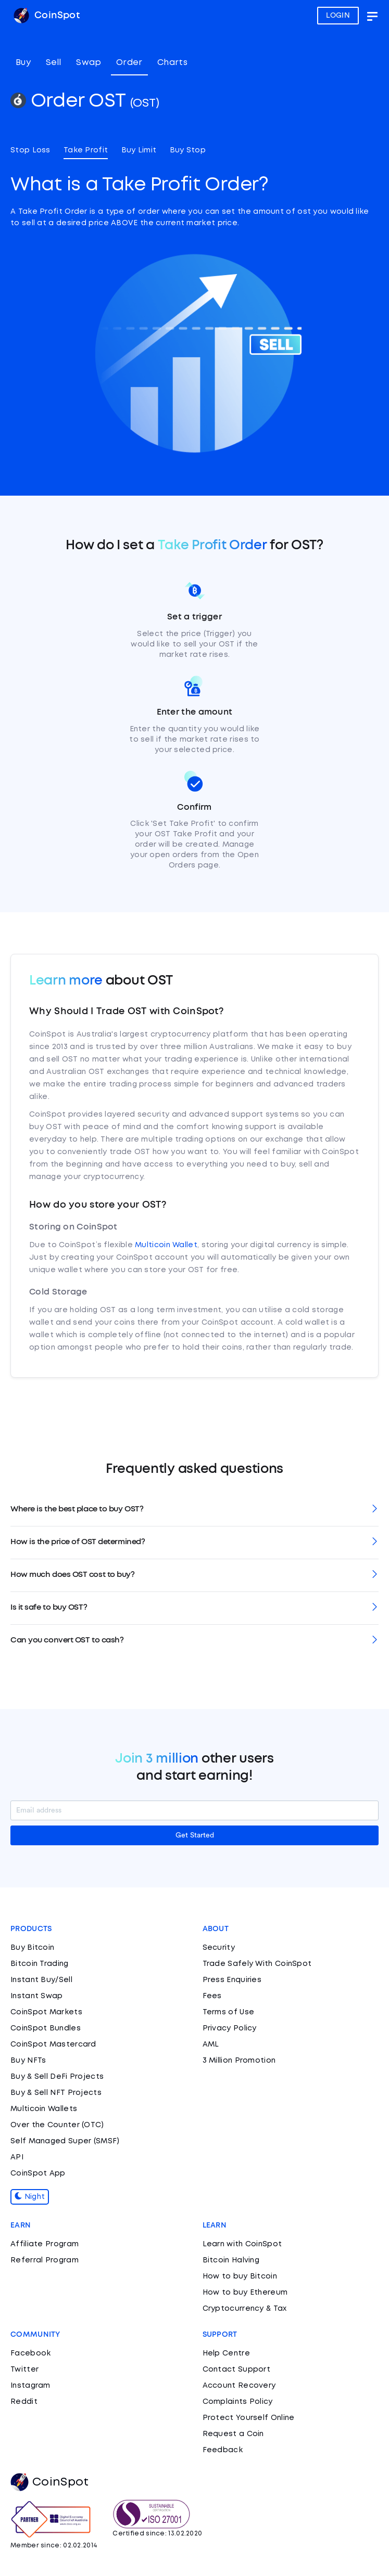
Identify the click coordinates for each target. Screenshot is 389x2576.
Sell (53, 63)
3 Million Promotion (239, 2060)
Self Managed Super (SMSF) (65, 2141)
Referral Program (44, 2260)
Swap (88, 63)
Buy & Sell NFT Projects (56, 2093)
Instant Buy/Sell (41, 1980)
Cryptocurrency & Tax (245, 2309)
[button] (194, 1510)
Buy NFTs (28, 2060)
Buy (23, 63)
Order (129, 63)
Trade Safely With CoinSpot (257, 1964)
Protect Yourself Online (249, 2418)
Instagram (30, 2386)
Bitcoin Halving (231, 2260)
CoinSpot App (38, 2173)
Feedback (223, 2450)
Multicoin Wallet (166, 1245)
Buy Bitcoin (32, 1948)
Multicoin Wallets (43, 2109)
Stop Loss (30, 150)
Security (219, 1948)
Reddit (23, 2402)
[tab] (194, 1510)
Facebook (30, 2353)
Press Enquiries (232, 1980)
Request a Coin (233, 2434)
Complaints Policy (238, 2402)
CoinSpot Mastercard (53, 2044)
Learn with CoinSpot (242, 2244)
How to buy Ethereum (245, 2292)
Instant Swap (36, 1996)
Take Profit (86, 150)
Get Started (194, 1835)
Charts (172, 63)
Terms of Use (229, 2012)
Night (30, 2197)
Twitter (24, 2369)
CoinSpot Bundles (45, 2028)
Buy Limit (139, 150)
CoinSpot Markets (46, 2012)
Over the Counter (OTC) (57, 2125)
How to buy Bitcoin (240, 2276)
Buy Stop (188, 150)
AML (211, 2044)
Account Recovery (239, 2386)
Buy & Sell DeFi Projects (57, 2077)
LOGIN (338, 15)
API (16, 2157)
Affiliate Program (44, 2244)
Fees (212, 1996)
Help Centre (226, 2353)
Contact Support (237, 2369)
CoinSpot (47, 15)
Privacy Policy (230, 2028)
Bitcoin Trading (39, 1964)
